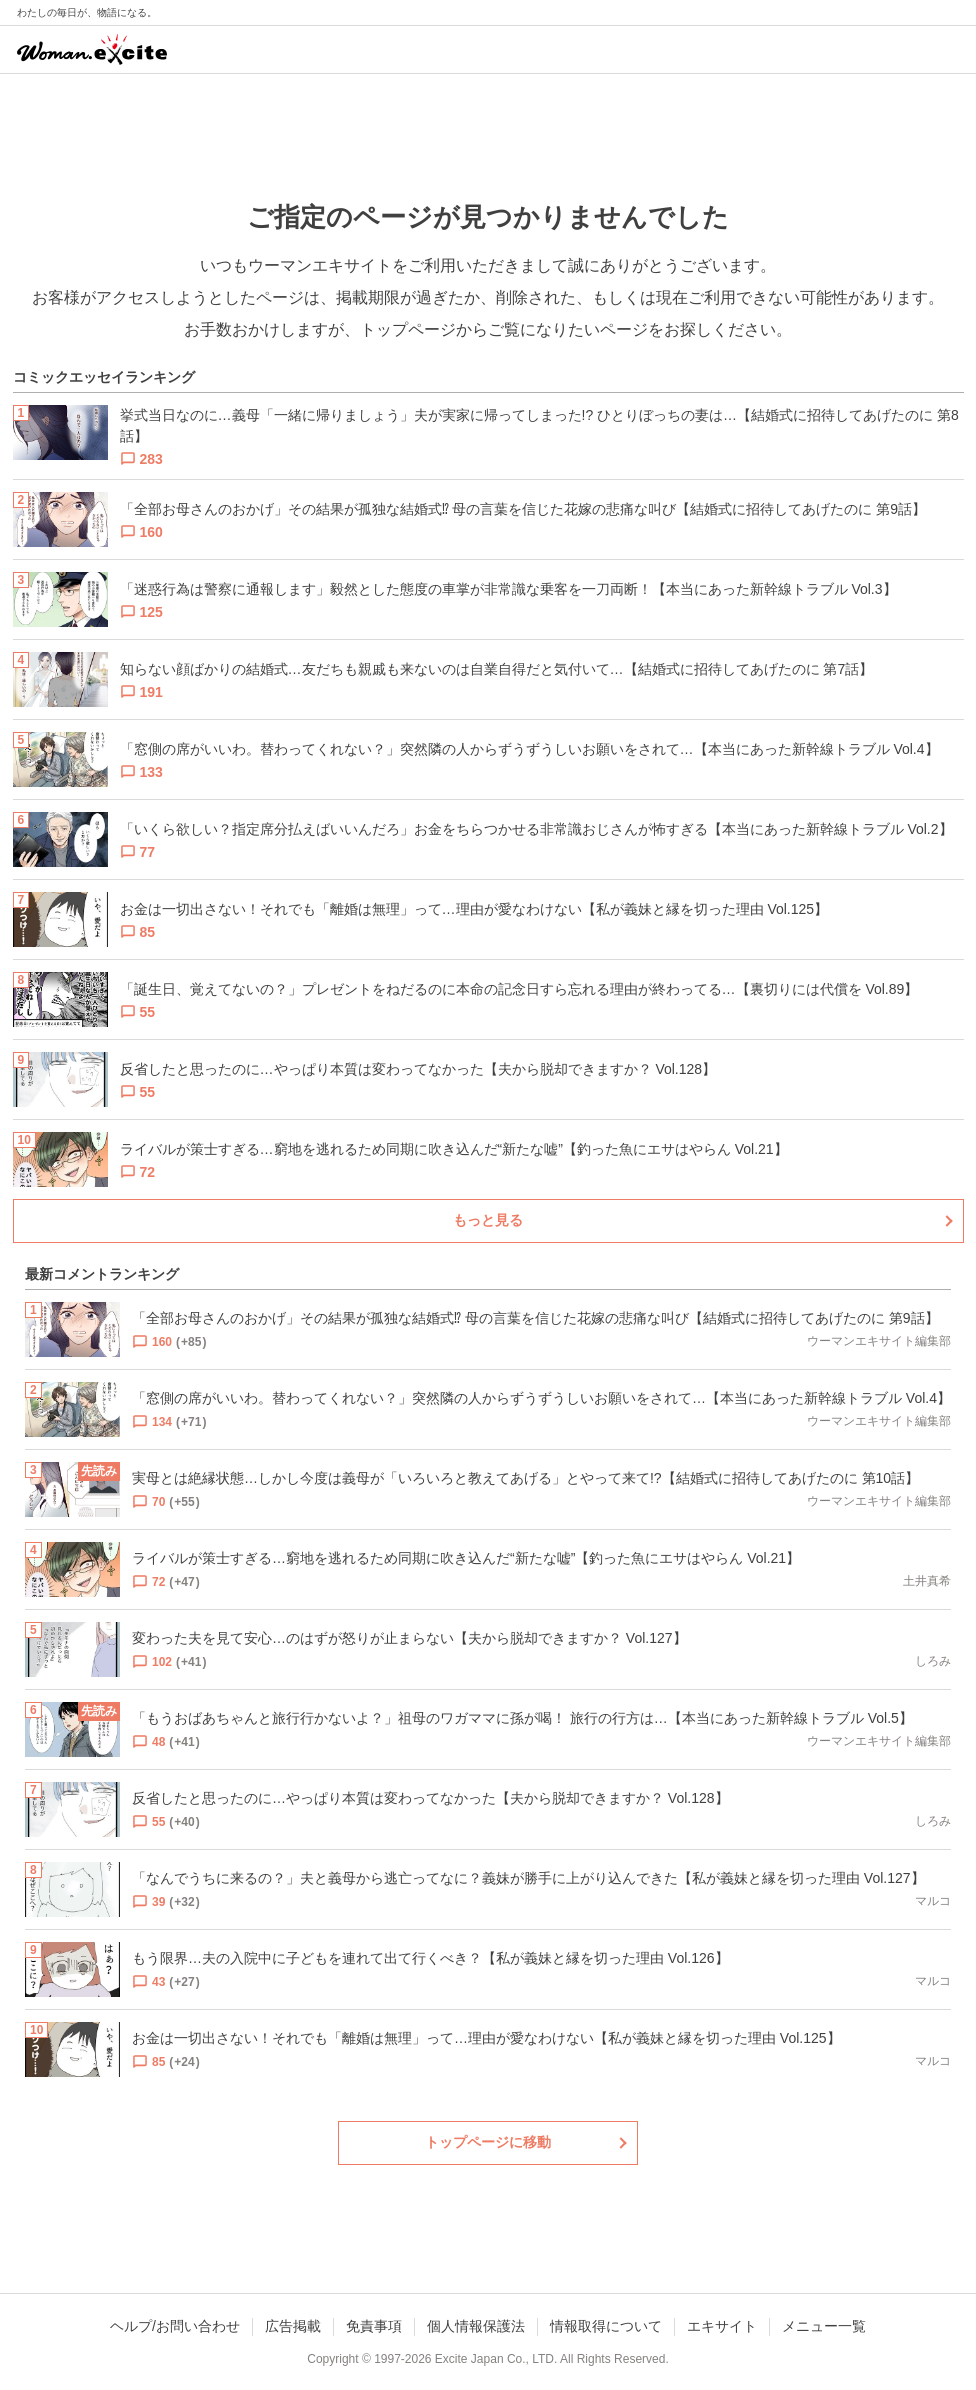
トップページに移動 (488, 2142)
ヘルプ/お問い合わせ (175, 2326)
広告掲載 (293, 2326)
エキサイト (722, 2326)
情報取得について (606, 2326)
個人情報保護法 (476, 2326)
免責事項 (374, 2326)
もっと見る (488, 1220)
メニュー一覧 (824, 2326)
